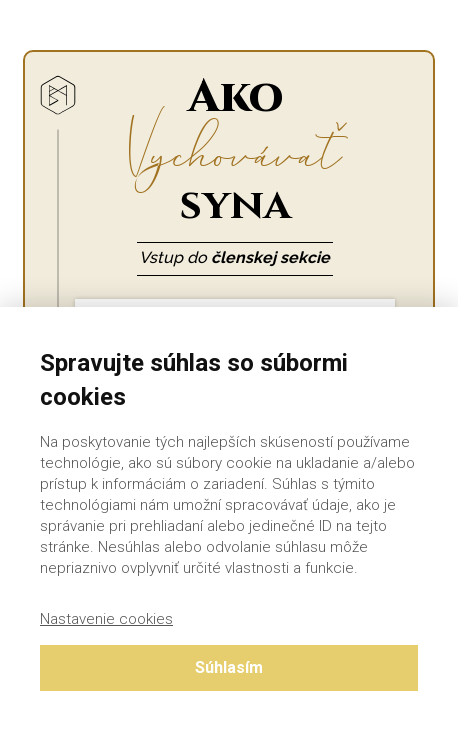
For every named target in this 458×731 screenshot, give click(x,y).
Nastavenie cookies (106, 619)
